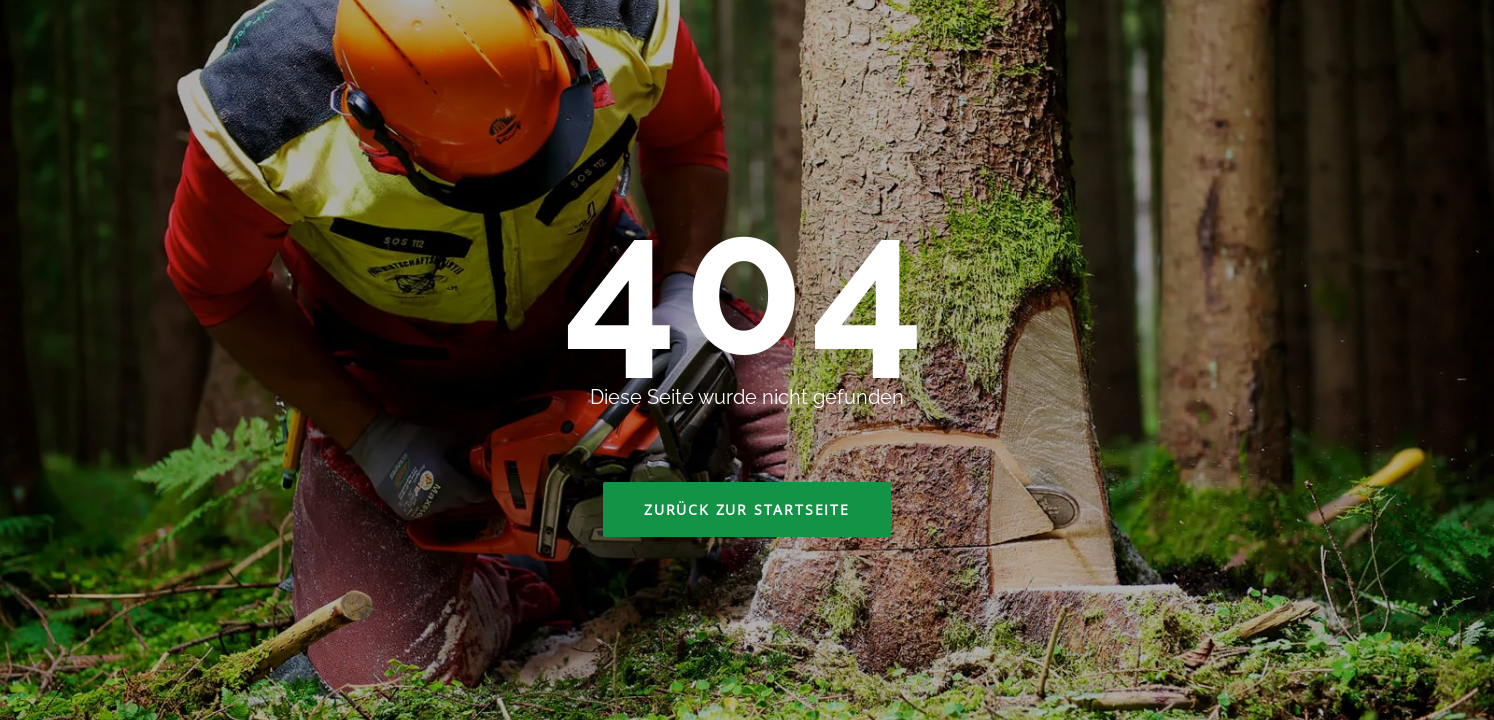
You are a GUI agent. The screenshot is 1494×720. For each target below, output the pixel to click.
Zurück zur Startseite (747, 509)
